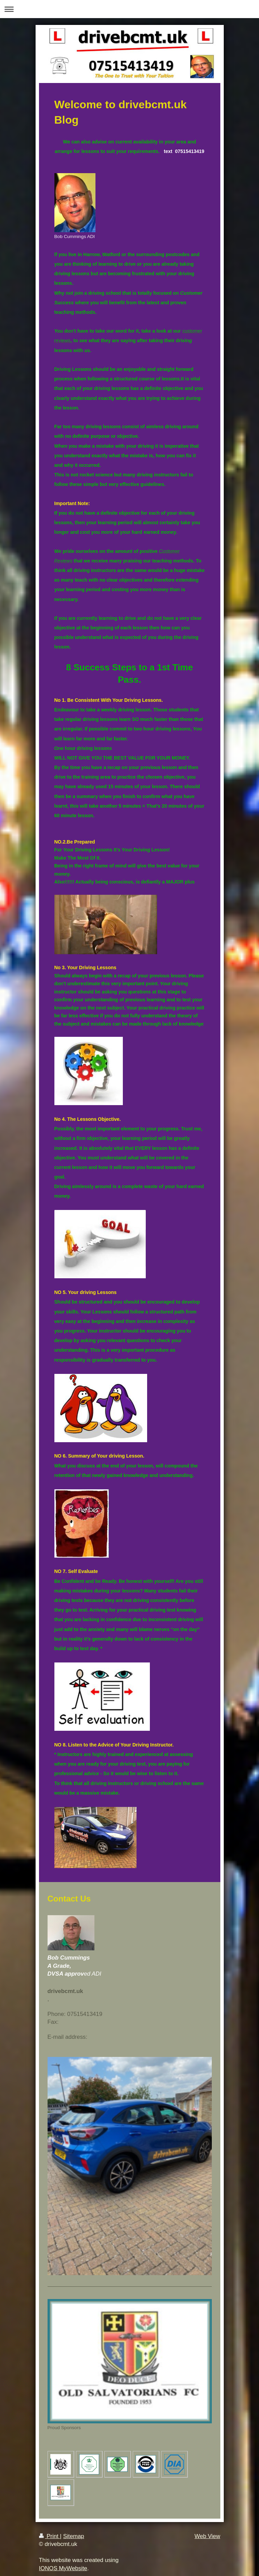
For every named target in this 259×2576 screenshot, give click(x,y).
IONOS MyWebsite (63, 2568)
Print (49, 2536)
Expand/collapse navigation (129, 9)
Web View (207, 2536)
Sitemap (73, 2536)
